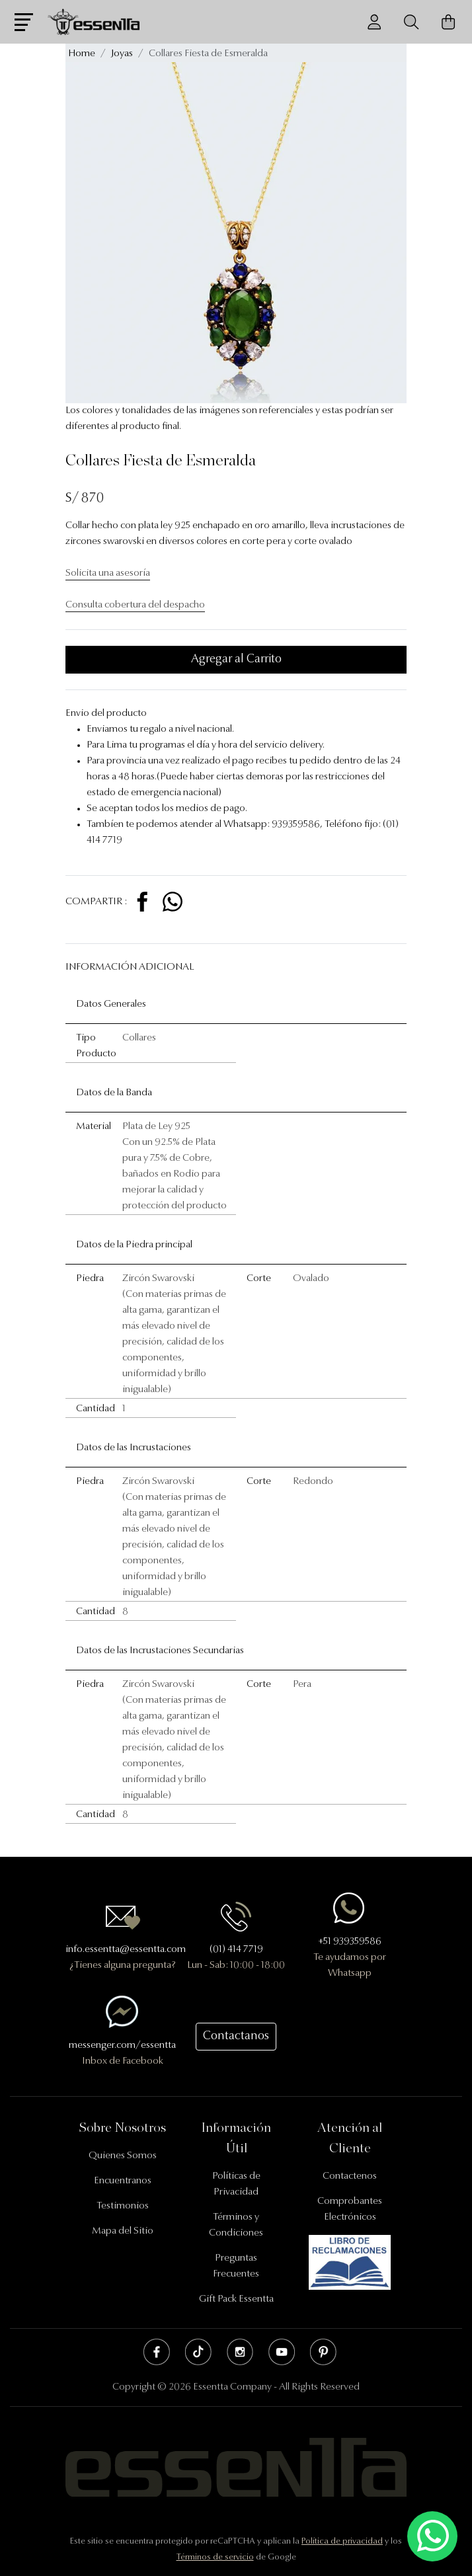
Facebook (156, 2352)
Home (81, 54)
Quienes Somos (123, 2156)
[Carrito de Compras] (448, 22)
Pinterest (323, 2352)
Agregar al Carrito (236, 660)
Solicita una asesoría (107, 573)
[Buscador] (411, 22)
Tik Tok (198, 2352)
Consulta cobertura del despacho (135, 605)
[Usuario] (374, 22)
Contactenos (350, 2176)
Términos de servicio (215, 2557)
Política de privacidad (342, 2541)
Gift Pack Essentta (236, 2299)
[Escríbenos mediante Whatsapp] (432, 2537)
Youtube (281, 2352)
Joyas (122, 54)
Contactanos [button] (236, 2037)
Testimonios (123, 2206)
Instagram (240, 2352)
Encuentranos (122, 2181)
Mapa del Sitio (122, 2231)
